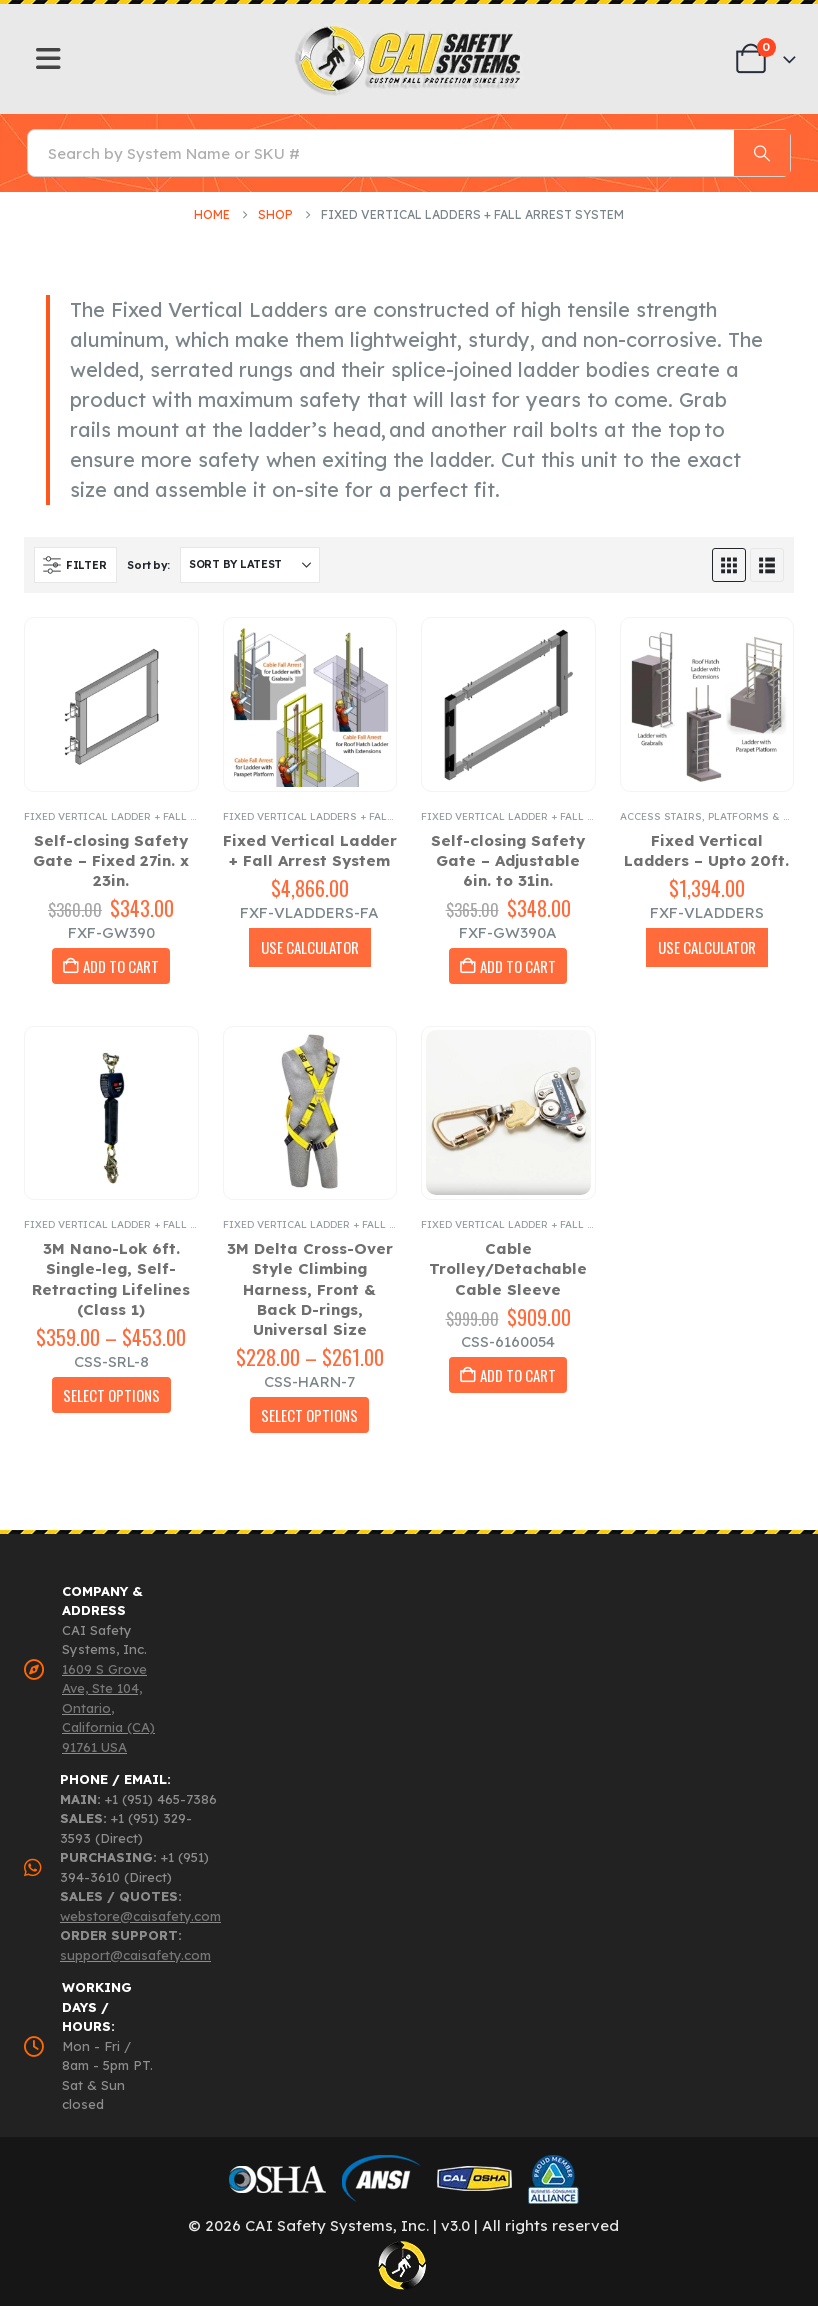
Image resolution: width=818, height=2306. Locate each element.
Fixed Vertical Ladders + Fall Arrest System (351, 816)
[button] (75, 565)
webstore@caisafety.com (140, 1916)
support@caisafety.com (135, 1955)
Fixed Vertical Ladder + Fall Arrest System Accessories (187, 816)
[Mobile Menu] (48, 59)
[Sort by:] (250, 565)
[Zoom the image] (409, 30)
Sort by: (148, 565)
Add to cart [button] (121, 966)
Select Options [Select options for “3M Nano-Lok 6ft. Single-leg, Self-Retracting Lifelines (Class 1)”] (111, 1395)
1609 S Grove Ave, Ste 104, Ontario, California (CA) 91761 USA (108, 1708)
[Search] (762, 153)
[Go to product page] (111, 704)
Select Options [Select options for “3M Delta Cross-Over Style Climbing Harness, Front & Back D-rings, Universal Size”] (309, 1415)
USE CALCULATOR (310, 947)
